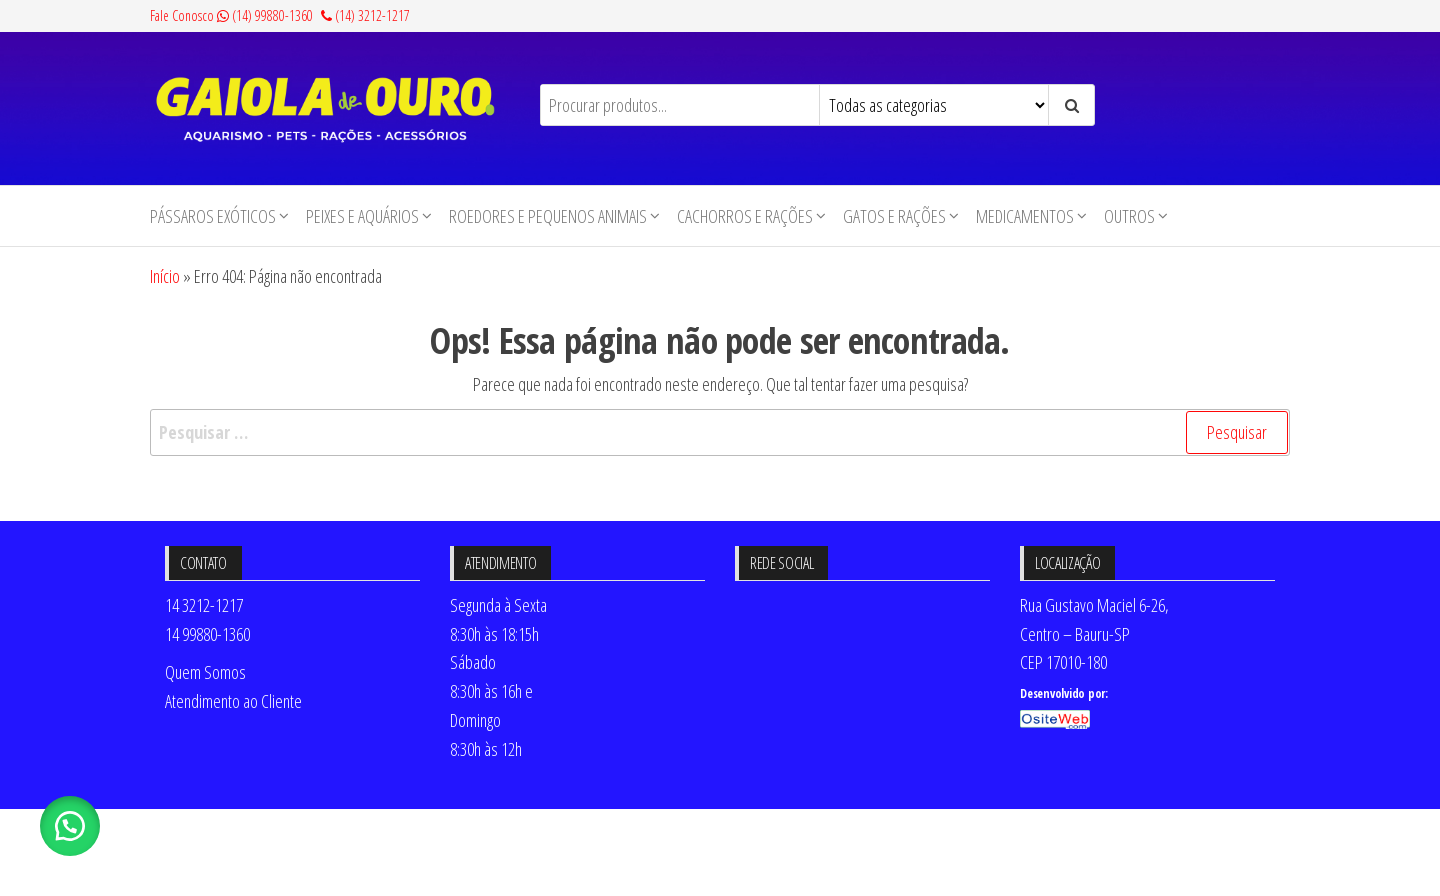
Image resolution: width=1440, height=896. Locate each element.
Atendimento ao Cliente (233, 701)
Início (165, 276)
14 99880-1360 (207, 634)
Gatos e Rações (894, 216)
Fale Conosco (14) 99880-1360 (231, 15)
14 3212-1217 (204, 605)
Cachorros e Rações (745, 216)
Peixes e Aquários (362, 216)
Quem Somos (205, 672)
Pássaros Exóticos (213, 216)
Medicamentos (1025, 216)
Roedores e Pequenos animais (548, 216)
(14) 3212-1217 (365, 15)
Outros (1129, 216)
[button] (70, 826)
